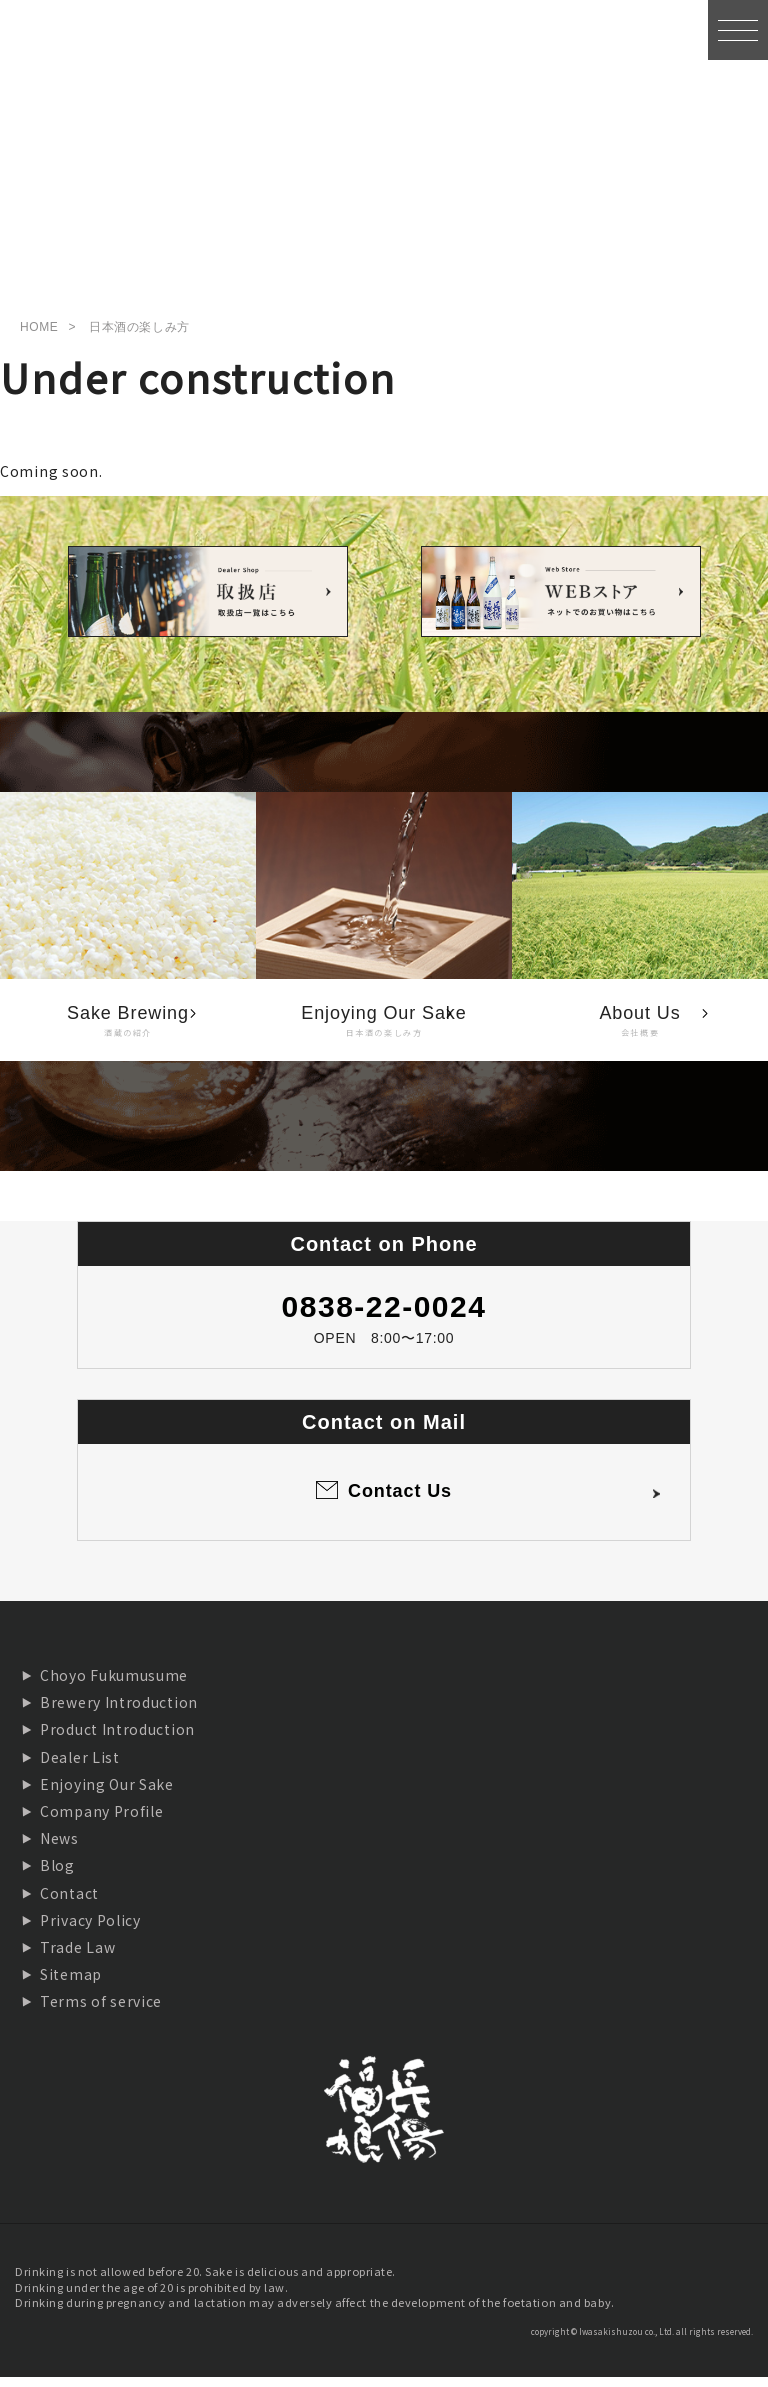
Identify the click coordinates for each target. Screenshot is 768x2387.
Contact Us (400, 1501)
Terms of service (101, 2011)
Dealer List (80, 1766)
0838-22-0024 (384, 1315)
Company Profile (102, 1820)
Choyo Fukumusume (114, 1684)
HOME (39, 336)
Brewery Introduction (119, 1712)
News (59, 1848)
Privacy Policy (90, 1929)
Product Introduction (117, 1739)
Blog (57, 1875)
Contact (69, 1902)
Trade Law (77, 1956)
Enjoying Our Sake (107, 1793)
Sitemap (71, 1983)
